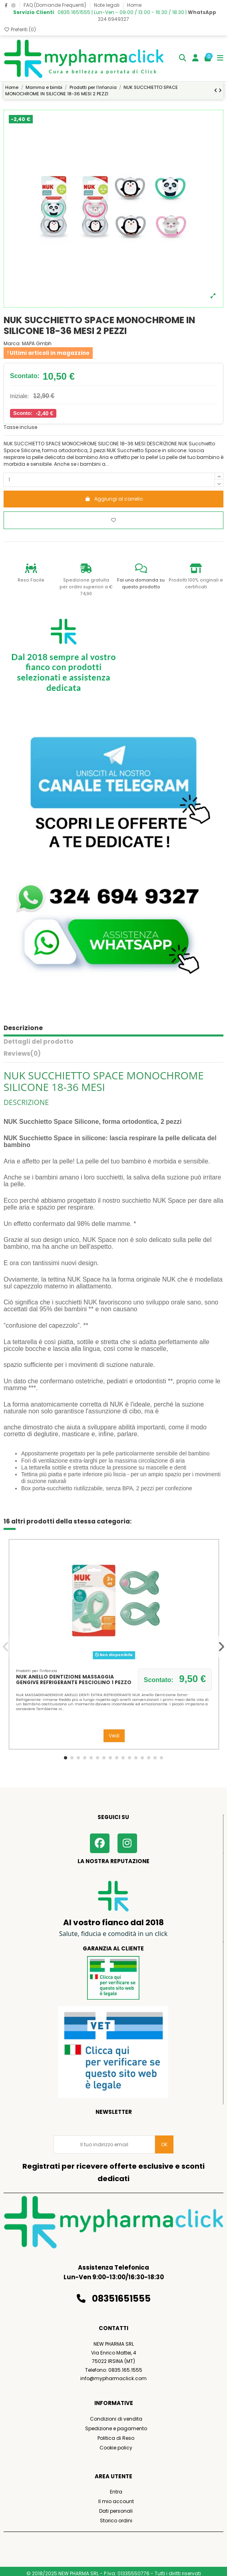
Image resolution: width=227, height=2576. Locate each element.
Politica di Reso (116, 2438)
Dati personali (116, 2511)
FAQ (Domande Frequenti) (56, 5)
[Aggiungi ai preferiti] (113, 520)
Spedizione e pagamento (116, 2428)
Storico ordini (116, 2520)
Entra (116, 2491)
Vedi (114, 1735)
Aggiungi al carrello (114, 498)
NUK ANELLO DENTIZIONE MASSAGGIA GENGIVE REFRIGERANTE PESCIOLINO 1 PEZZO (73, 1679)
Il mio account (116, 2501)
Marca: (12, 343)
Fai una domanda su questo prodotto (141, 583)
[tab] (113, 1056)
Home (134, 5)
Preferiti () (20, 29)
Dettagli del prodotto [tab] (39, 1042)
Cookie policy (116, 2447)
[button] (65, 1757)
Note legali (107, 5)
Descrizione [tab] (23, 1028)
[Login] (195, 58)
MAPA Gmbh (37, 343)
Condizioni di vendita (116, 2418)
